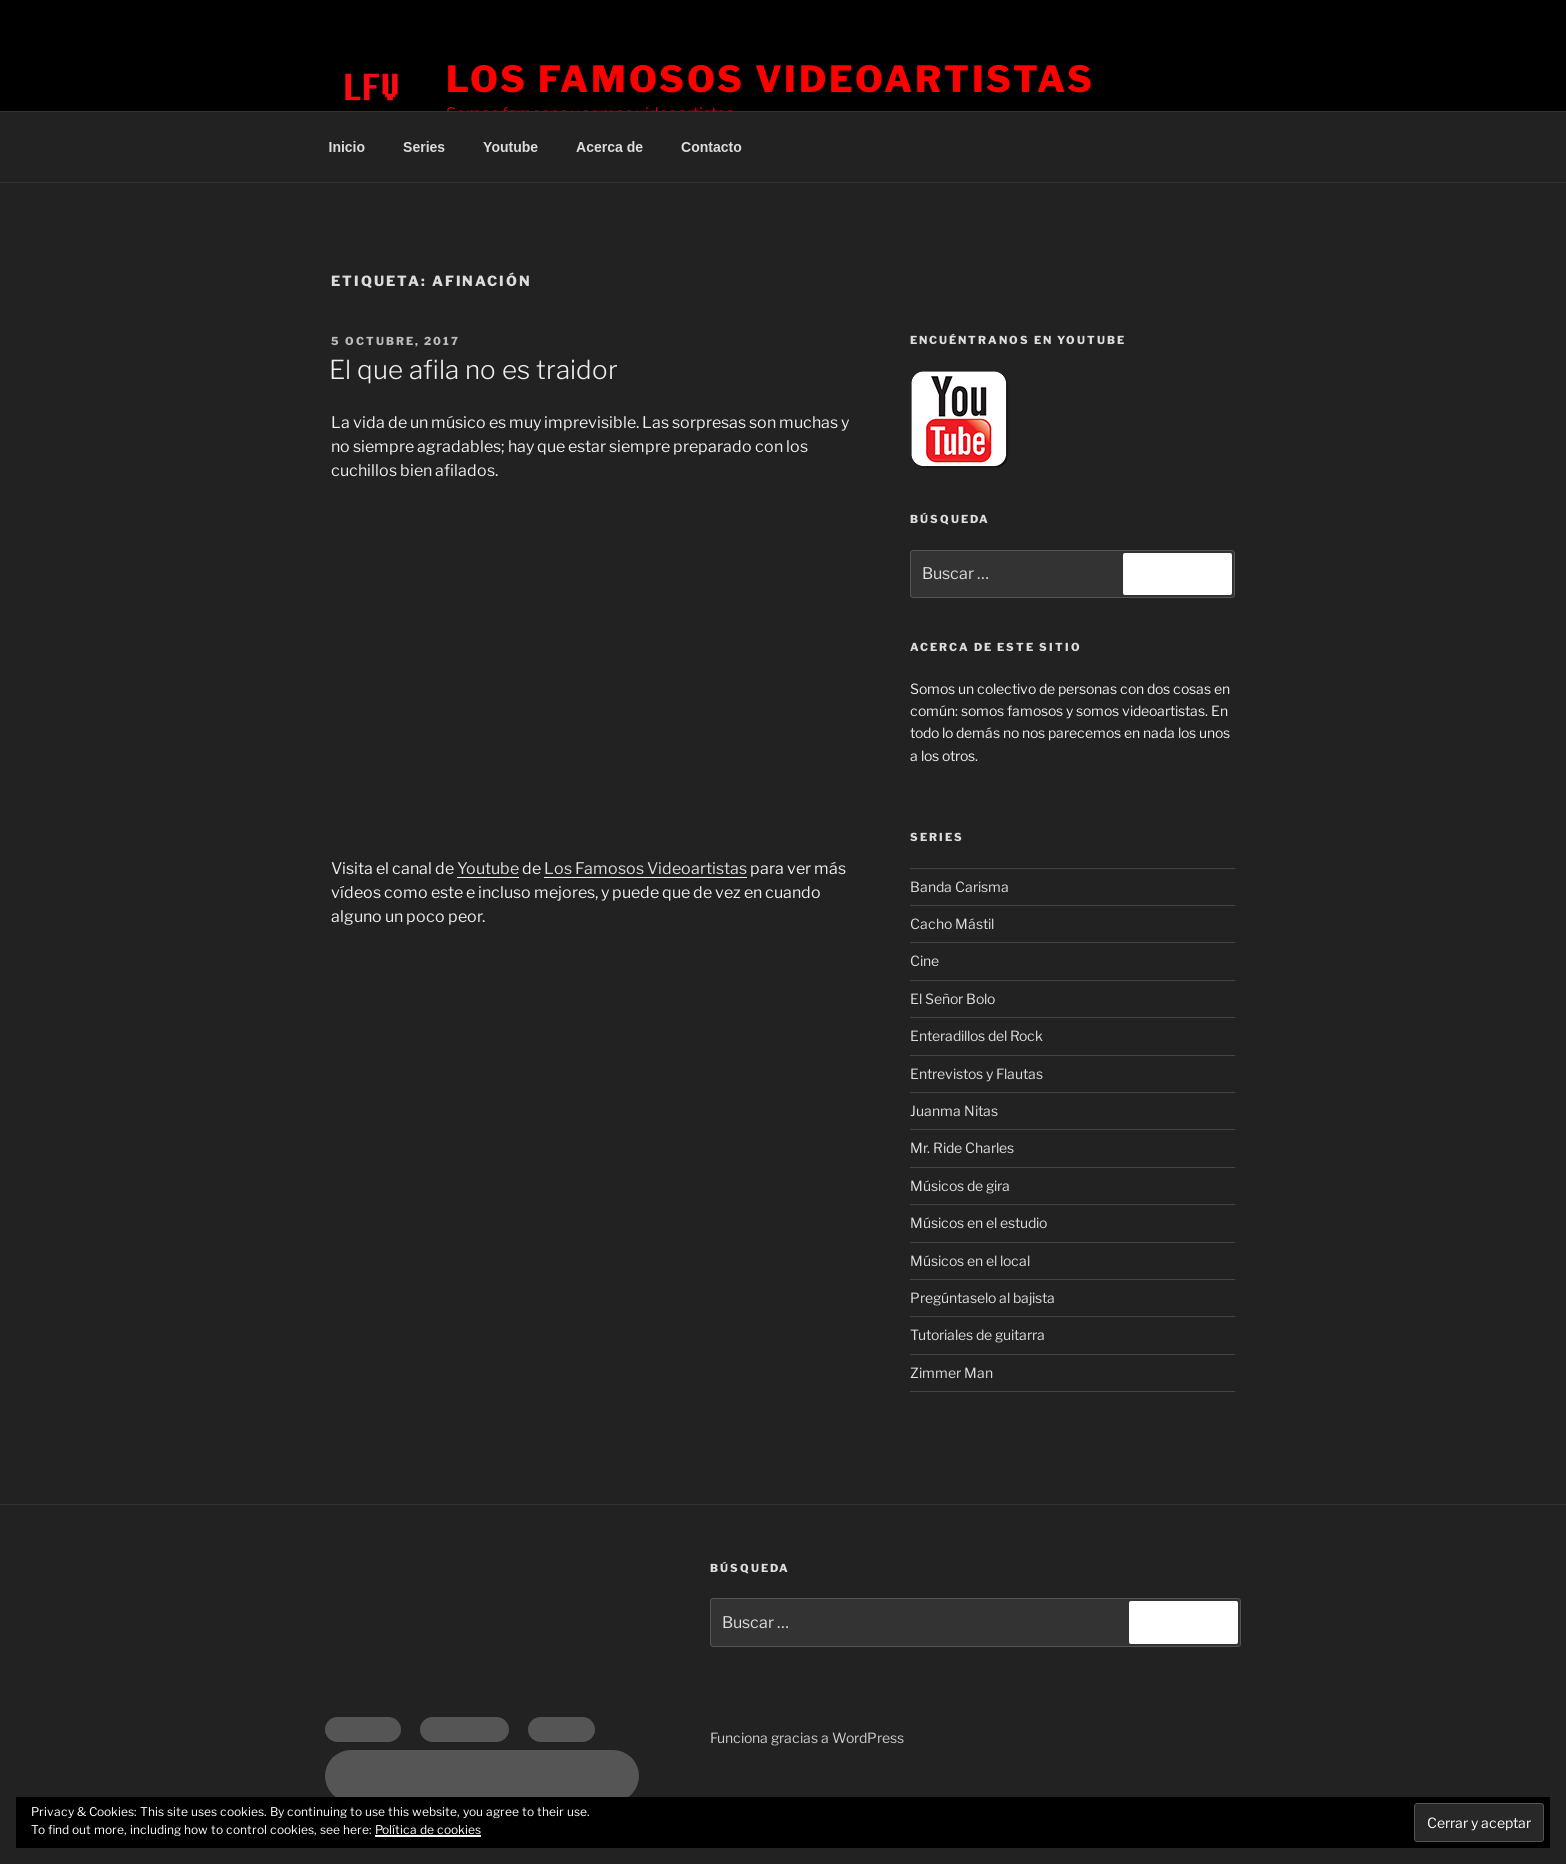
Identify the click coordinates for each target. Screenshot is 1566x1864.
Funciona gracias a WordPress (807, 1737)
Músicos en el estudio (978, 1222)
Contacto (711, 147)
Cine (924, 960)
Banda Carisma (959, 886)
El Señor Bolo (952, 998)
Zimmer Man (951, 1372)
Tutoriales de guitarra (977, 1334)
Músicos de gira (960, 1185)
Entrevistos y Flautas (976, 1073)
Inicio (347, 147)
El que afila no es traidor (473, 369)
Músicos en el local (970, 1260)
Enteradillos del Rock (976, 1035)
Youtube (510, 147)
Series (424, 147)
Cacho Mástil (952, 923)
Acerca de (609, 147)
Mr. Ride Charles (962, 1147)
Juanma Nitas (954, 1110)
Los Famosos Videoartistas (770, 79)
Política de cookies (428, 1829)
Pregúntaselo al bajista (982, 1297)
